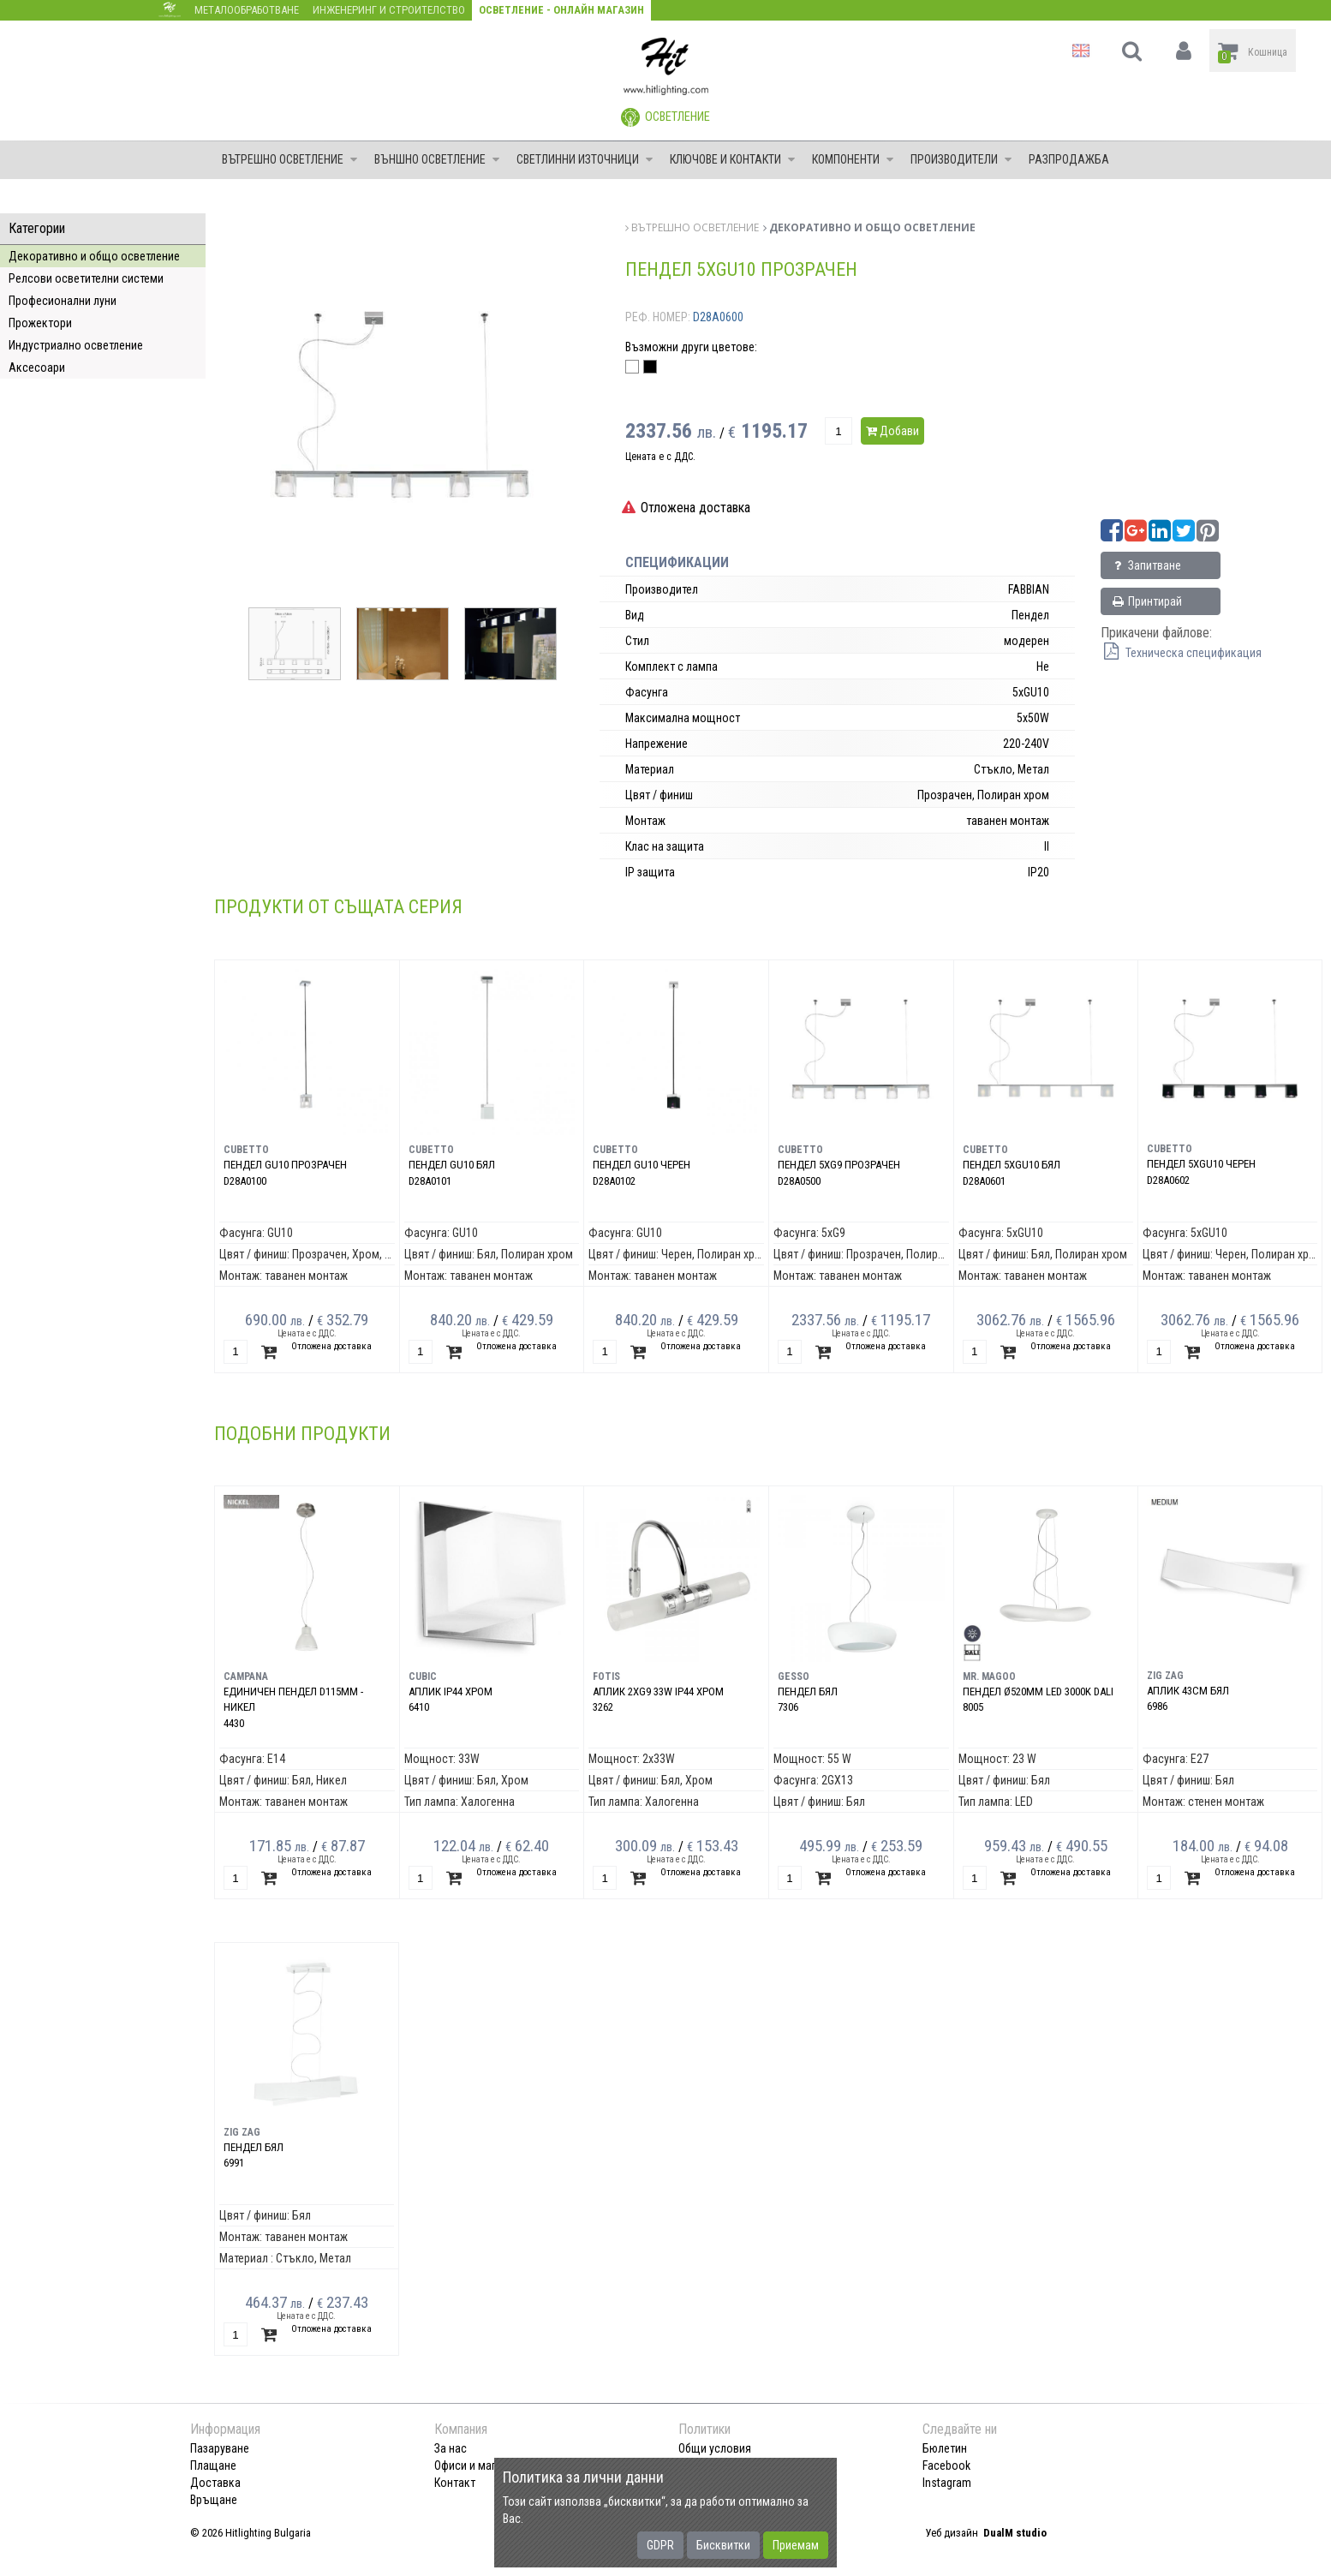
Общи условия (714, 2448)
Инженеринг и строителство (389, 9)
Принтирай (1146, 601)
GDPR (660, 2545)
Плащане (213, 2465)
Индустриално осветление (76, 345)
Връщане (213, 2500)
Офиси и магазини (479, 2465)
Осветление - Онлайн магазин (561, 9)
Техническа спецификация (1181, 653)
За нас (450, 2448)
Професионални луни (62, 301)
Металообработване (246, 9)
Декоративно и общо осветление (94, 256)
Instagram (946, 2482)
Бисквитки (723, 2545)
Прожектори (40, 323)
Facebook (946, 2465)
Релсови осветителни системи (86, 278)
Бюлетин (944, 2448)
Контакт (454, 2482)
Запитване (1145, 565)
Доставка (215, 2482)
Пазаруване (219, 2448)
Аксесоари (37, 367)
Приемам (796, 2545)
